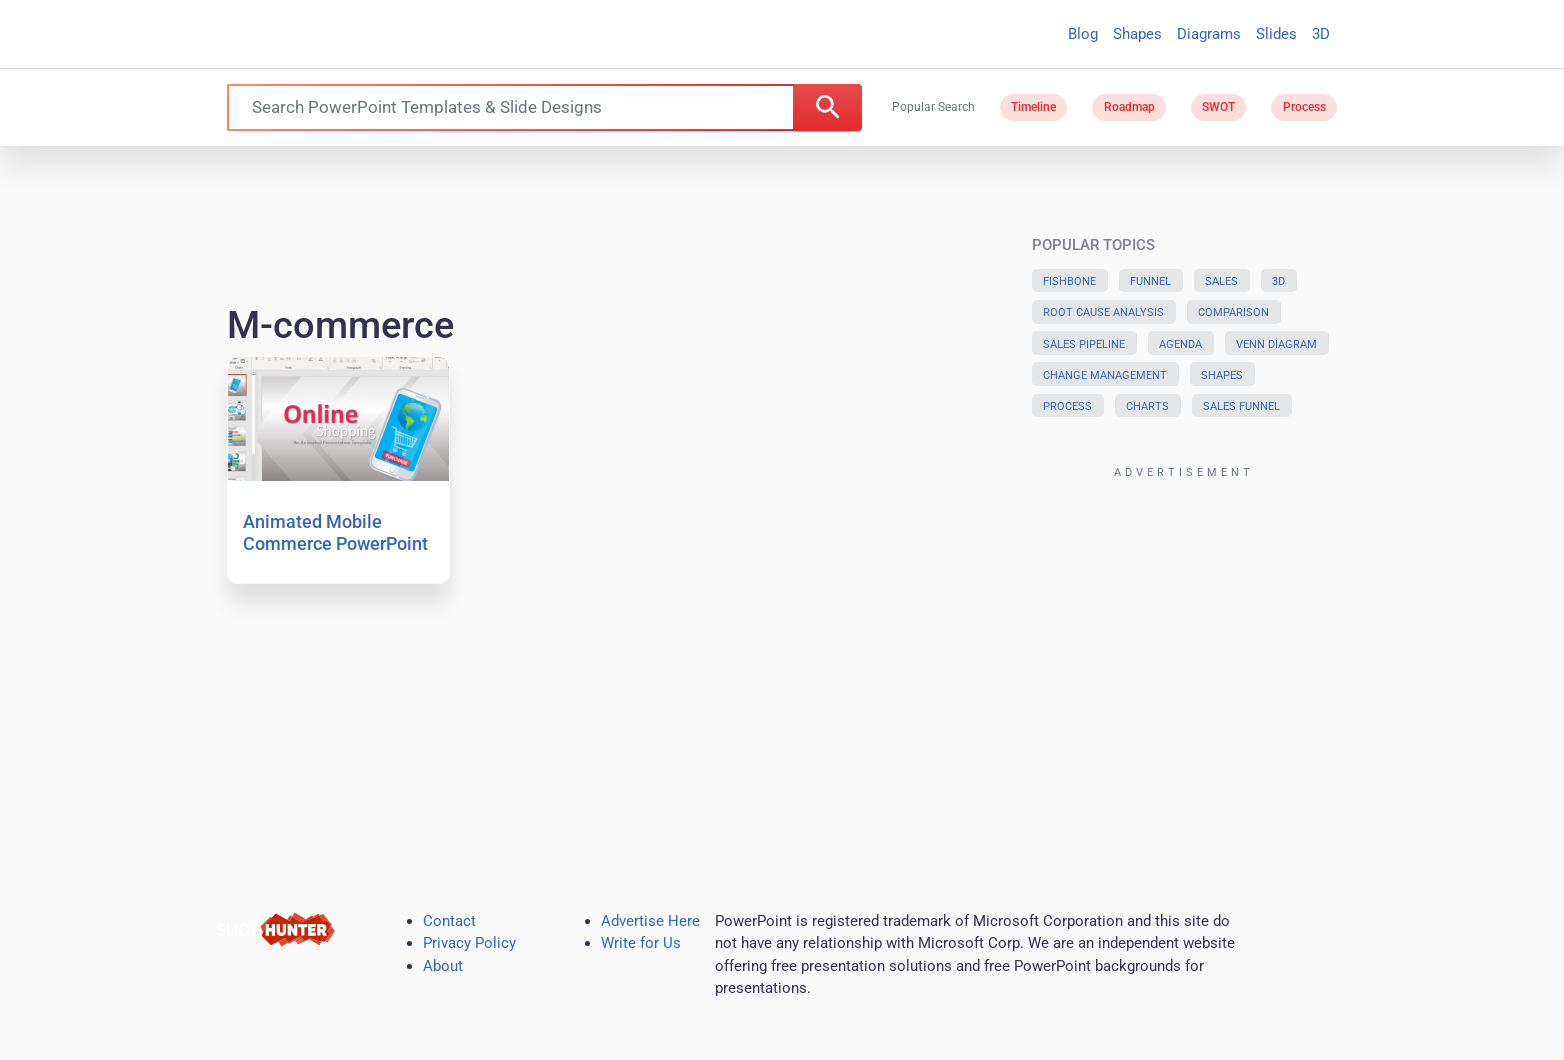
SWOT (1218, 107)
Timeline (1033, 107)
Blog (1083, 34)
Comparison (1233, 312)
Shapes (1137, 34)
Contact (449, 921)
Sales (1221, 281)
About (443, 966)
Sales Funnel (1241, 406)
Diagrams (1209, 34)
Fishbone (1069, 281)
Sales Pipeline (1084, 344)
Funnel (1150, 281)
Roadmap (1129, 107)
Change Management (1105, 375)
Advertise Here (650, 921)
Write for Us (641, 943)
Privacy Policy (469, 943)
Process (1304, 107)
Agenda (1180, 344)
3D (1321, 34)
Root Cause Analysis (1103, 312)
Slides (1276, 34)
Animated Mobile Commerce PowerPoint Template (335, 543)
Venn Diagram (1276, 344)
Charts (1147, 406)
